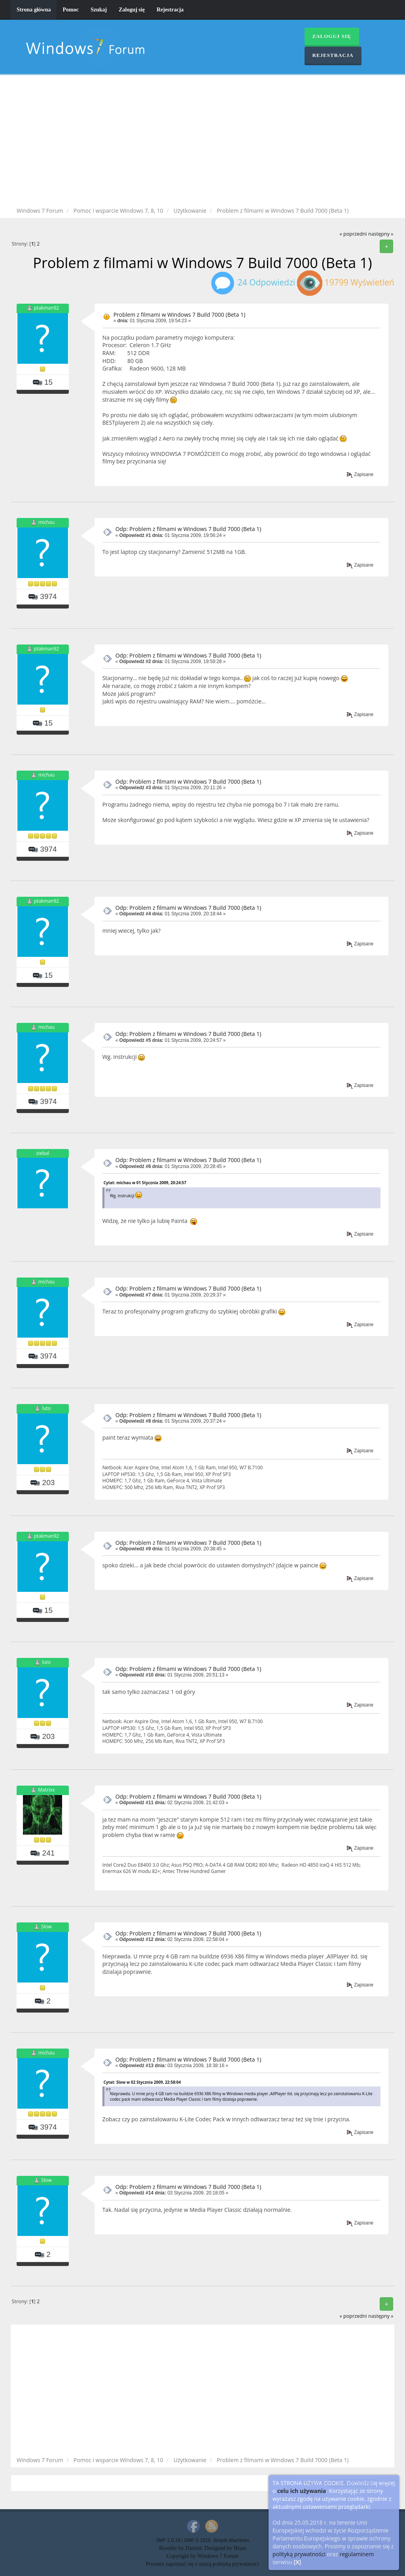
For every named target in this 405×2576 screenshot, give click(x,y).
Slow (46, 1926)
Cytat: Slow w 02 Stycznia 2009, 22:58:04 (142, 2082)
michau (46, 522)
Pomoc (70, 10)
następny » (381, 234)
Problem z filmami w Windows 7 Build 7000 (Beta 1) (179, 314)
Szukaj (99, 10)
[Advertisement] (202, 142)
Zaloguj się (132, 10)
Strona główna (34, 10)
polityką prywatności (299, 2554)
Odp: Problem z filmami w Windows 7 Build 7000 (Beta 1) (188, 529)
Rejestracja (170, 10)
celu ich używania (301, 2491)
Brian (240, 2548)
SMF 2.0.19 (168, 2540)
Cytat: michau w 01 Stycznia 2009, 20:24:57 (145, 1182)
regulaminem (356, 2554)
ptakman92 (46, 307)
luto (46, 1408)
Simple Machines (231, 2540)
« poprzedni (353, 234)
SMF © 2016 (197, 2540)
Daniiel (193, 2548)
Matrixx (46, 1789)
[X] (297, 2562)
